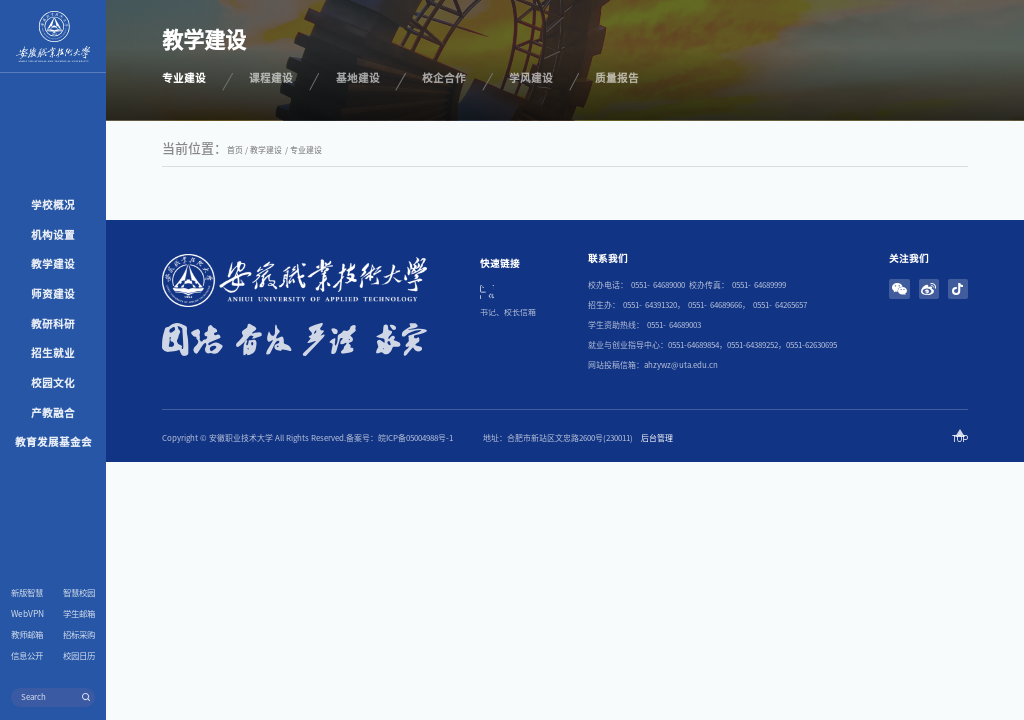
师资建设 (53, 294)
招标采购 (79, 635)
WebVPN (27, 614)
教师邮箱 (27, 635)
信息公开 (27, 656)
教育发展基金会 (53, 442)
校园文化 (53, 383)
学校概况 (53, 205)
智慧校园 (79, 593)
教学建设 (53, 264)
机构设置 (53, 235)
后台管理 (657, 438)
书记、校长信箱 (508, 312)
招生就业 (53, 353)
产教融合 (53, 413)
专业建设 (306, 150)
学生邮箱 (79, 614)
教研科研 (53, 324)
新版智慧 (27, 593)
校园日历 (79, 656)
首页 (235, 150)
